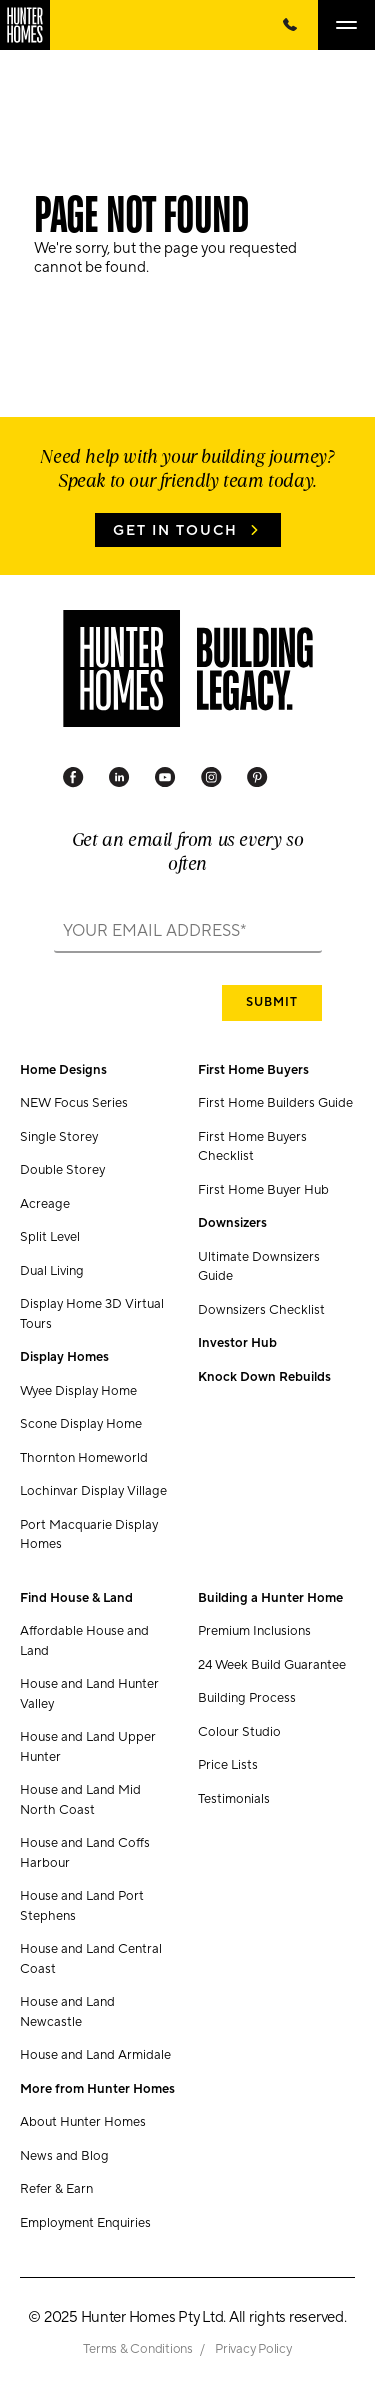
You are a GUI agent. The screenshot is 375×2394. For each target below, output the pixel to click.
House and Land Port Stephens (82, 1906)
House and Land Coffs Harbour (85, 1853)
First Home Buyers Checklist (252, 1147)
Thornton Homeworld (84, 1458)
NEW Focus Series (74, 1103)
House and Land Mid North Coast (80, 1800)
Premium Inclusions (254, 1631)
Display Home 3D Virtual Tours (92, 1314)
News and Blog (64, 2156)
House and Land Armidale (95, 2055)
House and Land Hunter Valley (89, 1694)
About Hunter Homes (83, 2122)
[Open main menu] (346, 25)
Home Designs (63, 1070)
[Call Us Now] (290, 25)
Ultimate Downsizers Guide (259, 1267)
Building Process (247, 1698)
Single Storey (59, 1137)
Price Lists (228, 1765)
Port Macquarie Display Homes (89, 1535)
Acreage (45, 1204)
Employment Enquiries (85, 2223)
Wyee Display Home (78, 1391)
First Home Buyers (253, 1070)
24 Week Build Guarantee (272, 1665)
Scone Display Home (81, 1424)
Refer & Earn (56, 2189)
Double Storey (62, 1170)
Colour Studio (239, 1732)
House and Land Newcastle (67, 2012)
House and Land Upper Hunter (88, 1747)
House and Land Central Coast (91, 1959)
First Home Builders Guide (275, 1103)
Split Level (50, 1237)
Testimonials (234, 1799)
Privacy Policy (253, 2349)
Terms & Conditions (139, 2349)
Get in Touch (175, 531)
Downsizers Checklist (261, 1310)
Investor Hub (237, 1343)
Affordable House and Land (84, 1641)
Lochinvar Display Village (93, 1491)
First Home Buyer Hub (263, 1190)
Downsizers (232, 1223)
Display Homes (64, 1357)
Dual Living (52, 1271)
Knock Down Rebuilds (264, 1377)
